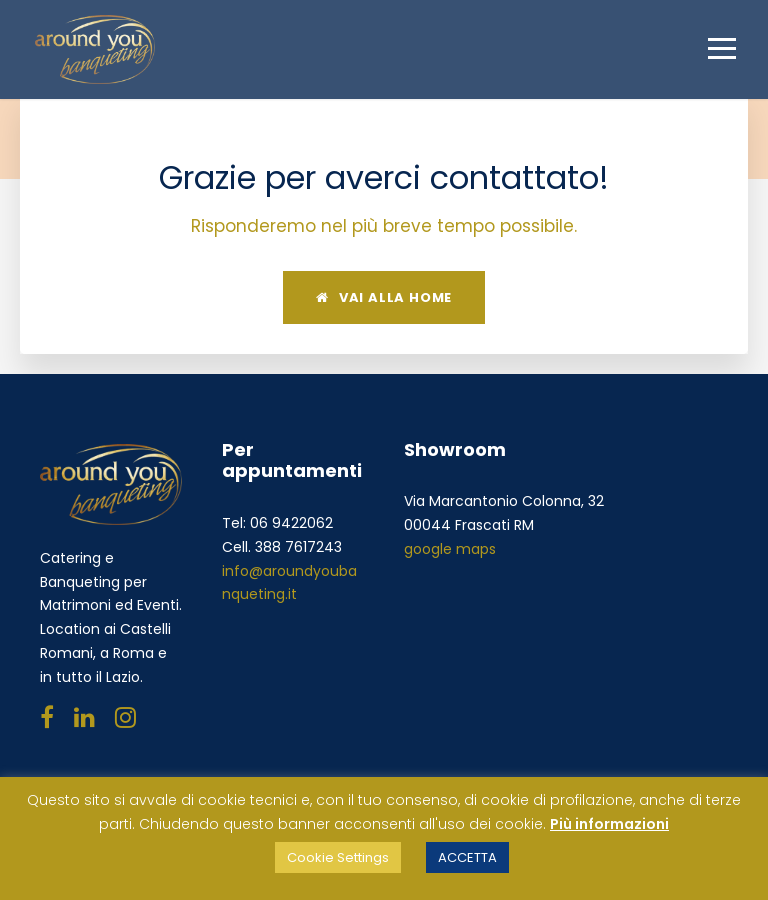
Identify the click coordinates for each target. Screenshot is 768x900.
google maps (450, 549)
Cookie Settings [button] (338, 857)
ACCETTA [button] (467, 857)
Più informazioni (609, 824)
